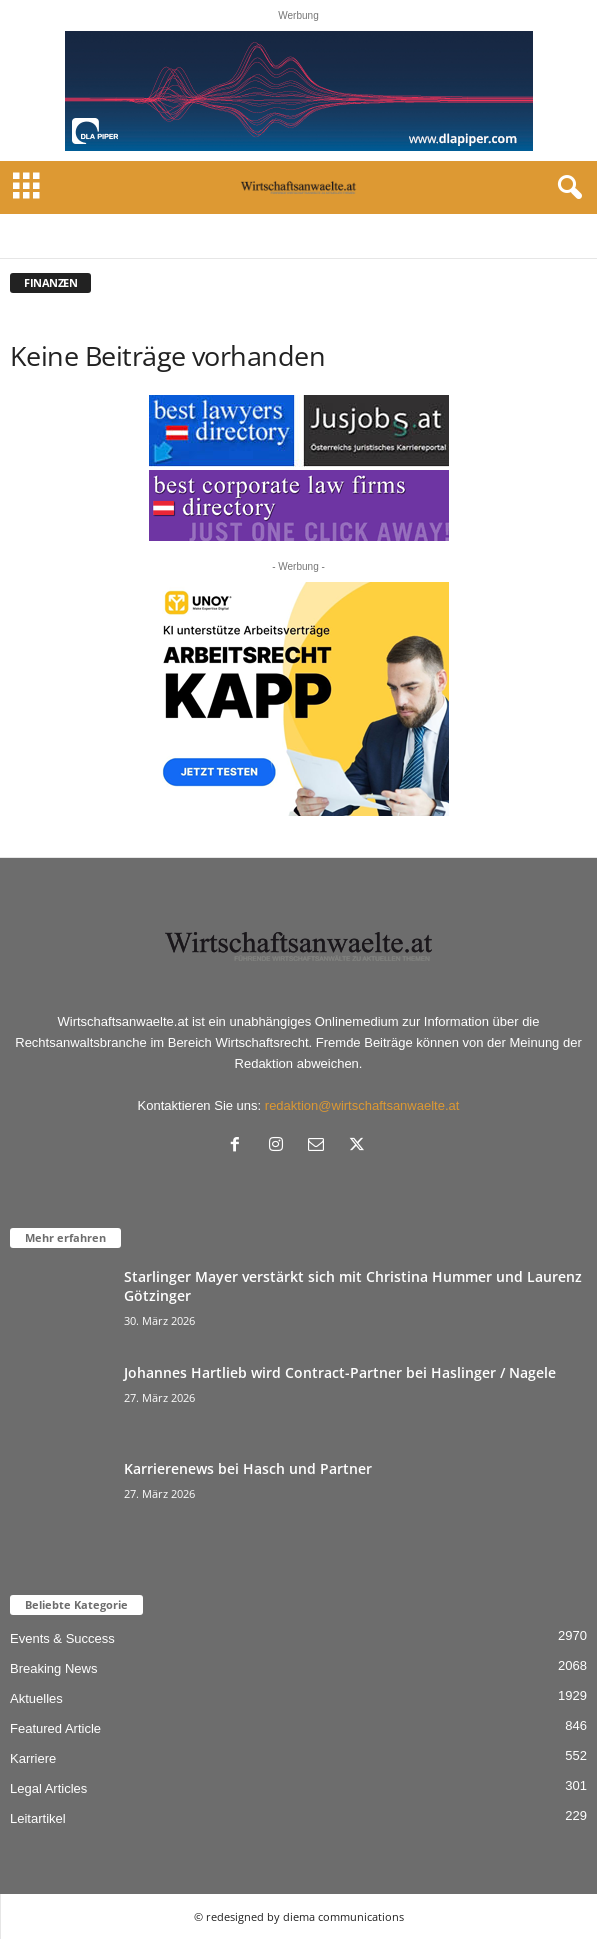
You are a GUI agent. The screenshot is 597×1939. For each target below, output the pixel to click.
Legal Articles (48, 1788)
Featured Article (55, 1728)
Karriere (33, 1758)
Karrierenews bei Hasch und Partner (248, 1468)
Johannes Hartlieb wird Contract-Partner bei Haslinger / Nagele (340, 1372)
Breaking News (53, 1668)
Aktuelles (36, 1698)
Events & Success (62, 1638)
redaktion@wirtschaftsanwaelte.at (362, 1105)
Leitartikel (38, 1818)
